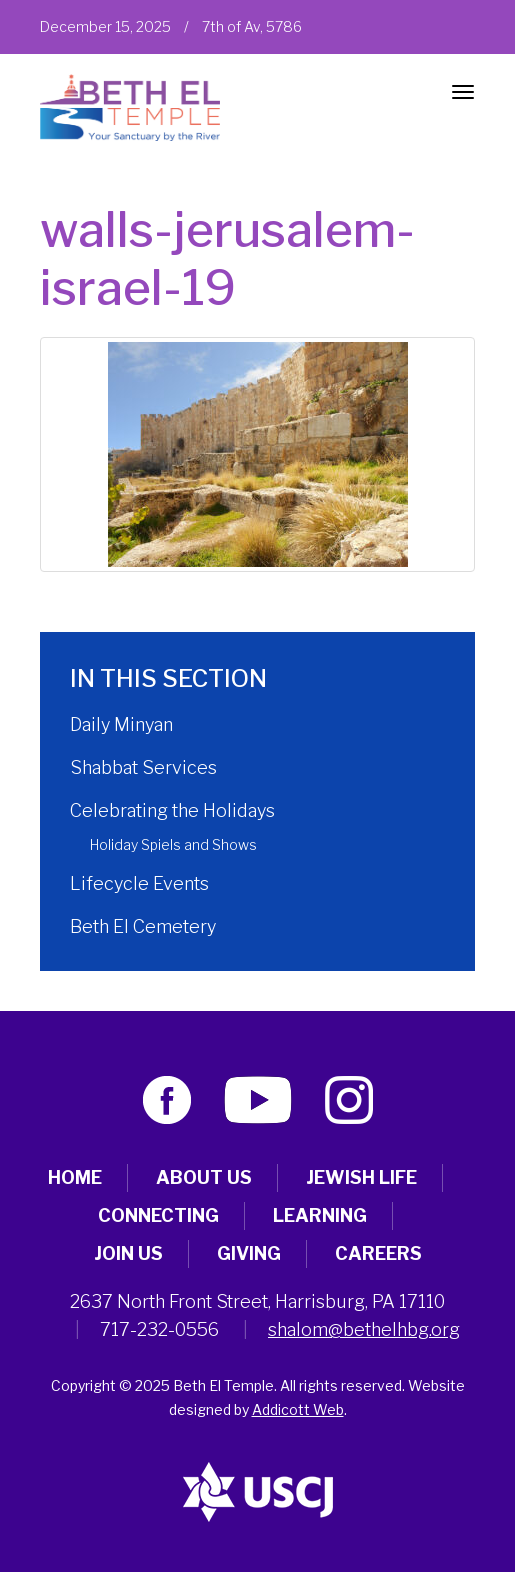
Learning (320, 1215)
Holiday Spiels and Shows (173, 844)
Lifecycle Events (139, 883)
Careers (378, 1253)
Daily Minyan (121, 724)
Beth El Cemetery (143, 926)
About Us (204, 1177)
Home (75, 1177)
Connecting (158, 1215)
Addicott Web (298, 1409)
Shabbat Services (143, 767)
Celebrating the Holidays (172, 810)
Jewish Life (361, 1177)
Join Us (128, 1253)
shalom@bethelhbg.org (364, 1329)
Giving (249, 1253)
